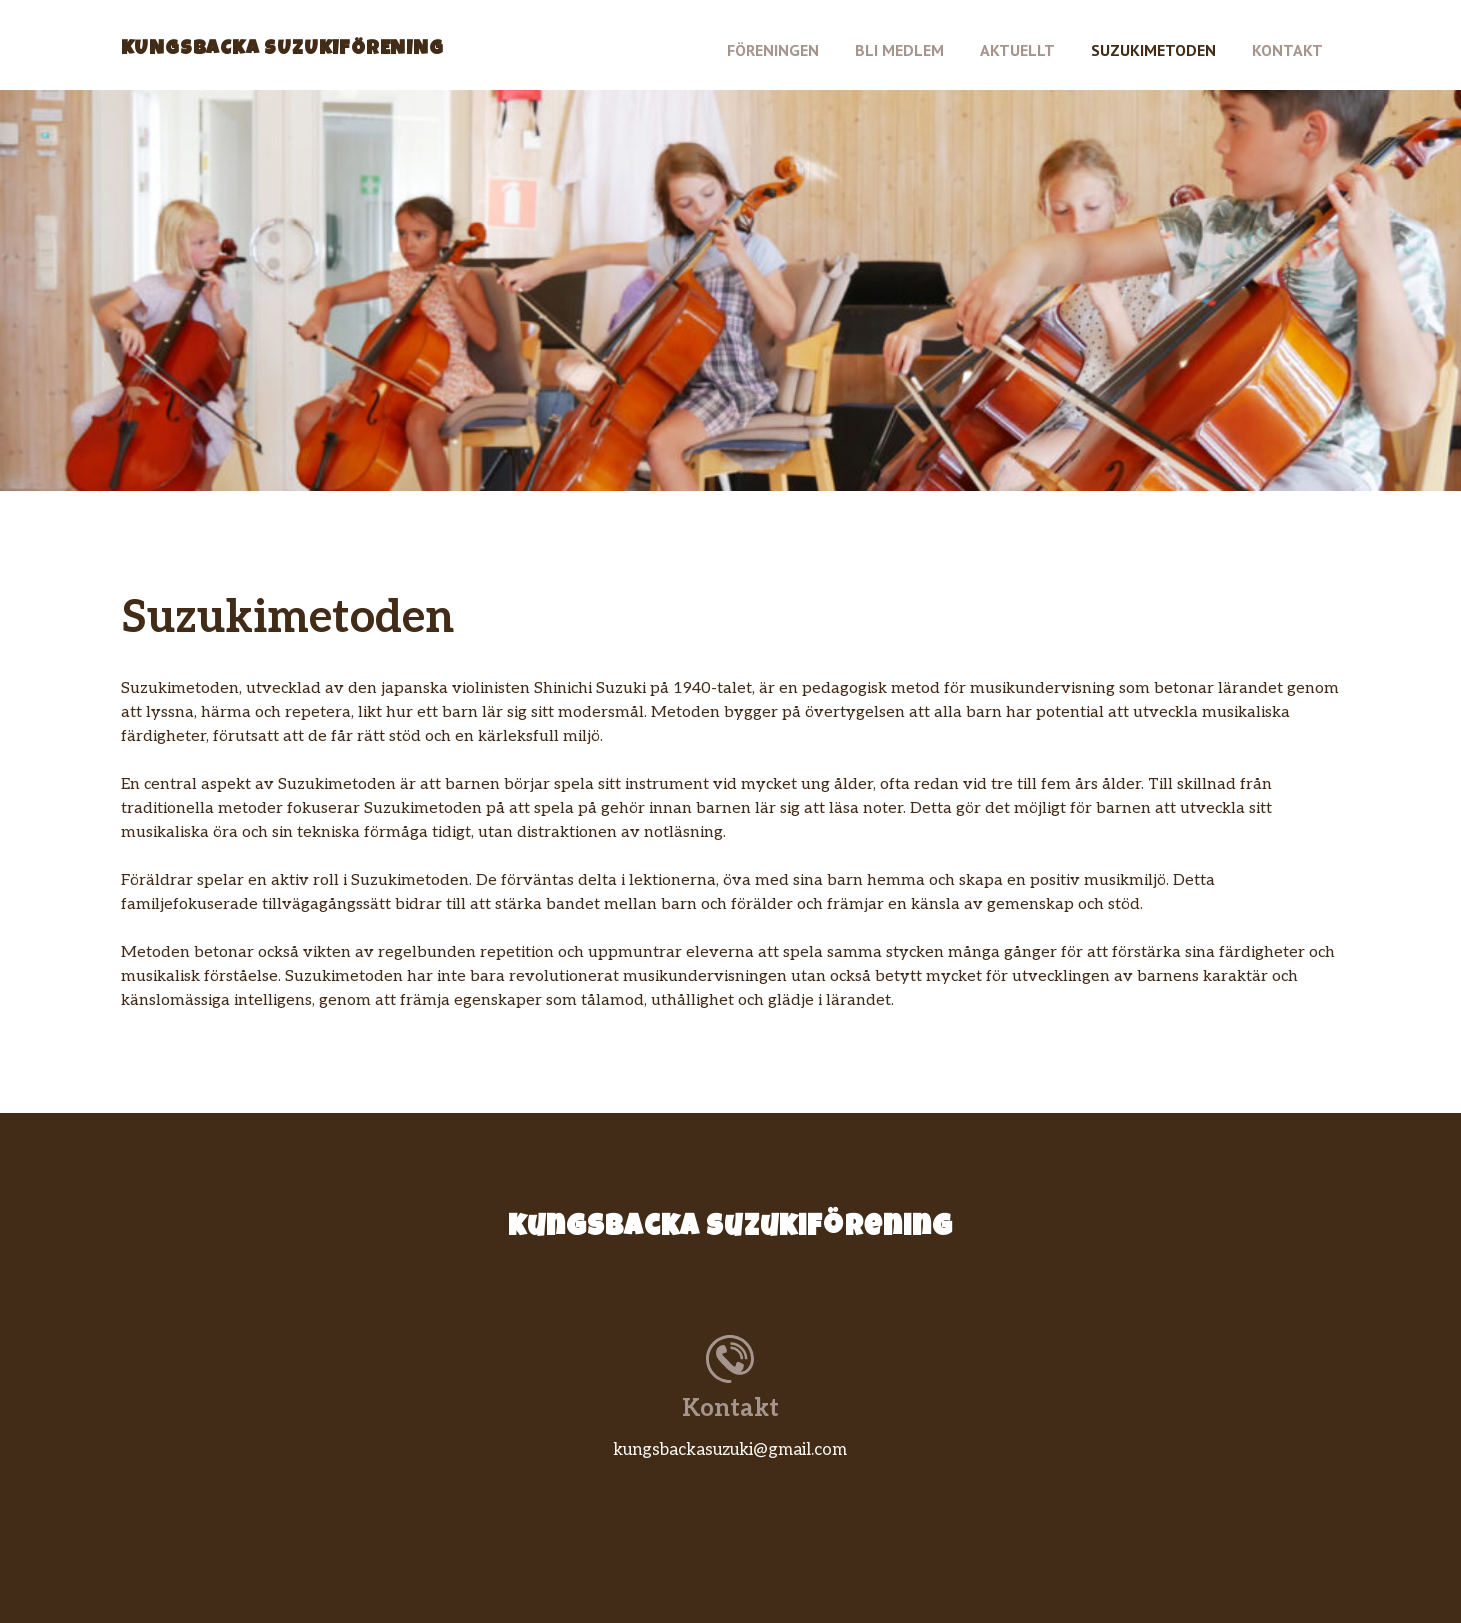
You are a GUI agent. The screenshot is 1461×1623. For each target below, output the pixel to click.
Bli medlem (899, 50)
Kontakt (1287, 50)
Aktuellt (1017, 50)
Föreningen (773, 50)
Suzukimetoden (1153, 50)
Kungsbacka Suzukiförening (282, 50)
